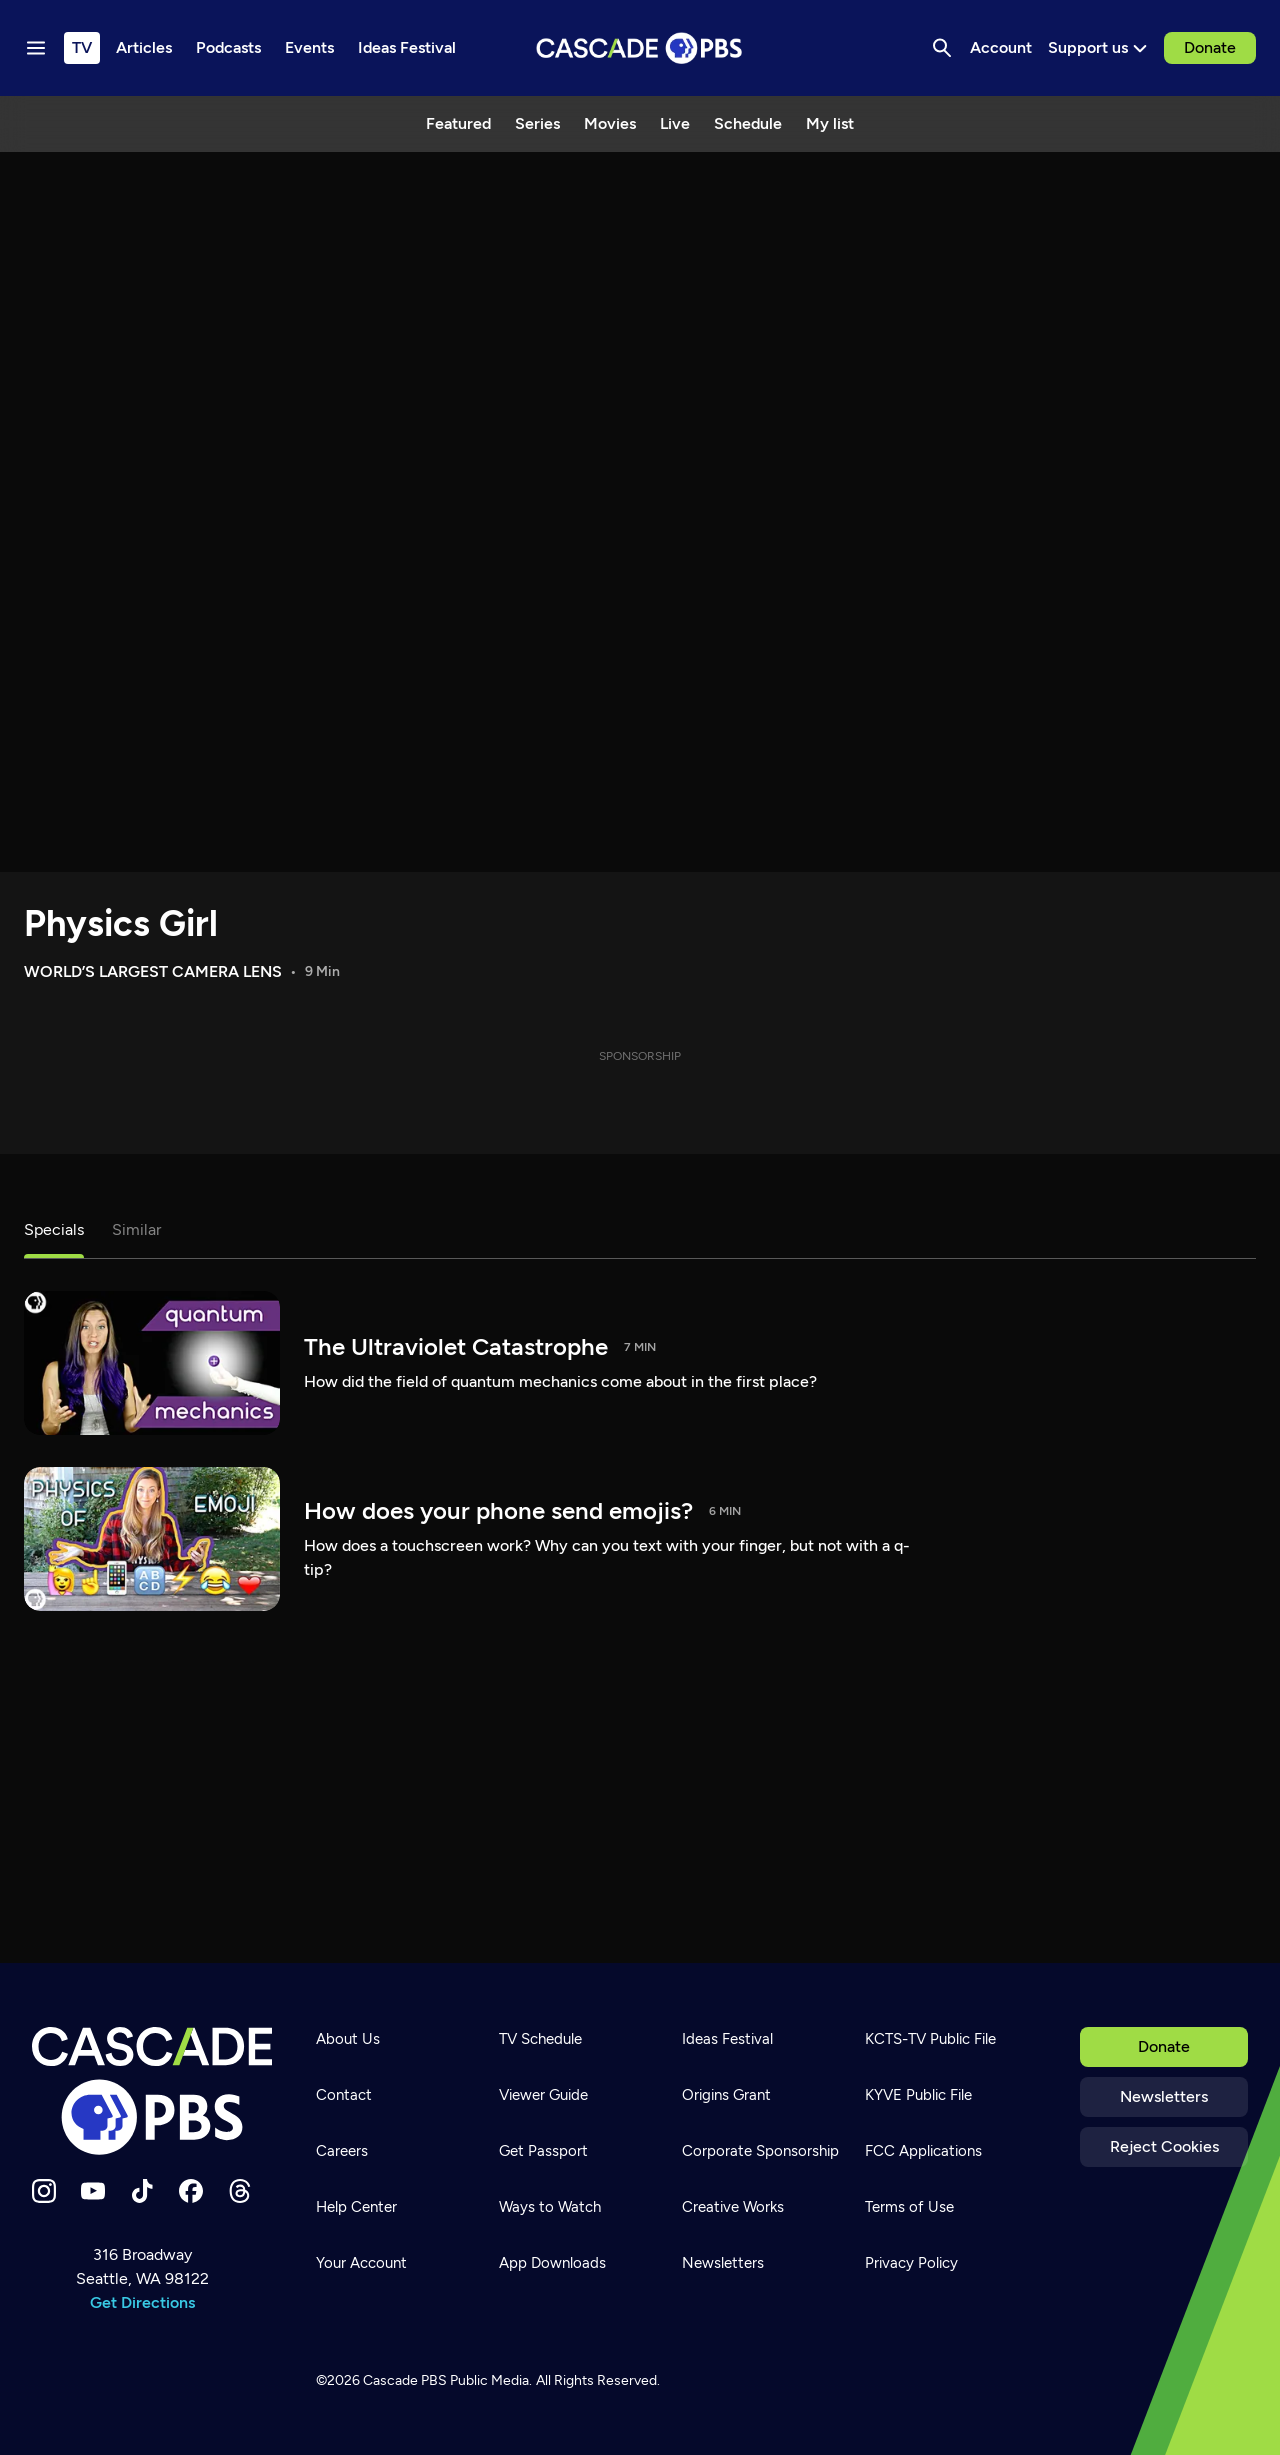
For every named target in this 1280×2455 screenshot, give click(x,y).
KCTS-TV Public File (930, 2039)
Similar (136, 1229)
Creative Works (733, 2207)
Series (537, 123)
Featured (458, 123)
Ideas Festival (727, 2039)
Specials (54, 1229)
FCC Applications (923, 2151)
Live (675, 123)
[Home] (152, 2091)
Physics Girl (121, 923)
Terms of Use (909, 2207)
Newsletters (1164, 2096)
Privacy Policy (911, 2263)
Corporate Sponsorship (760, 2151)
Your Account (361, 2263)
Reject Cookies (1164, 2146)
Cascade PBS (405, 2380)
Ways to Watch (550, 2207)
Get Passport (543, 2151)
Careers (342, 2151)
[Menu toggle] (36, 48)
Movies (610, 123)
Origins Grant (726, 2095)
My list (830, 123)
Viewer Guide (543, 2095)
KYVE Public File (918, 2095)
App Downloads (552, 2263)
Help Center (356, 2207)
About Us (348, 2039)
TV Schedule (540, 2039)
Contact (344, 2095)
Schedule (748, 123)
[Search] (942, 48)
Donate (1210, 47)
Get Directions (142, 2302)
